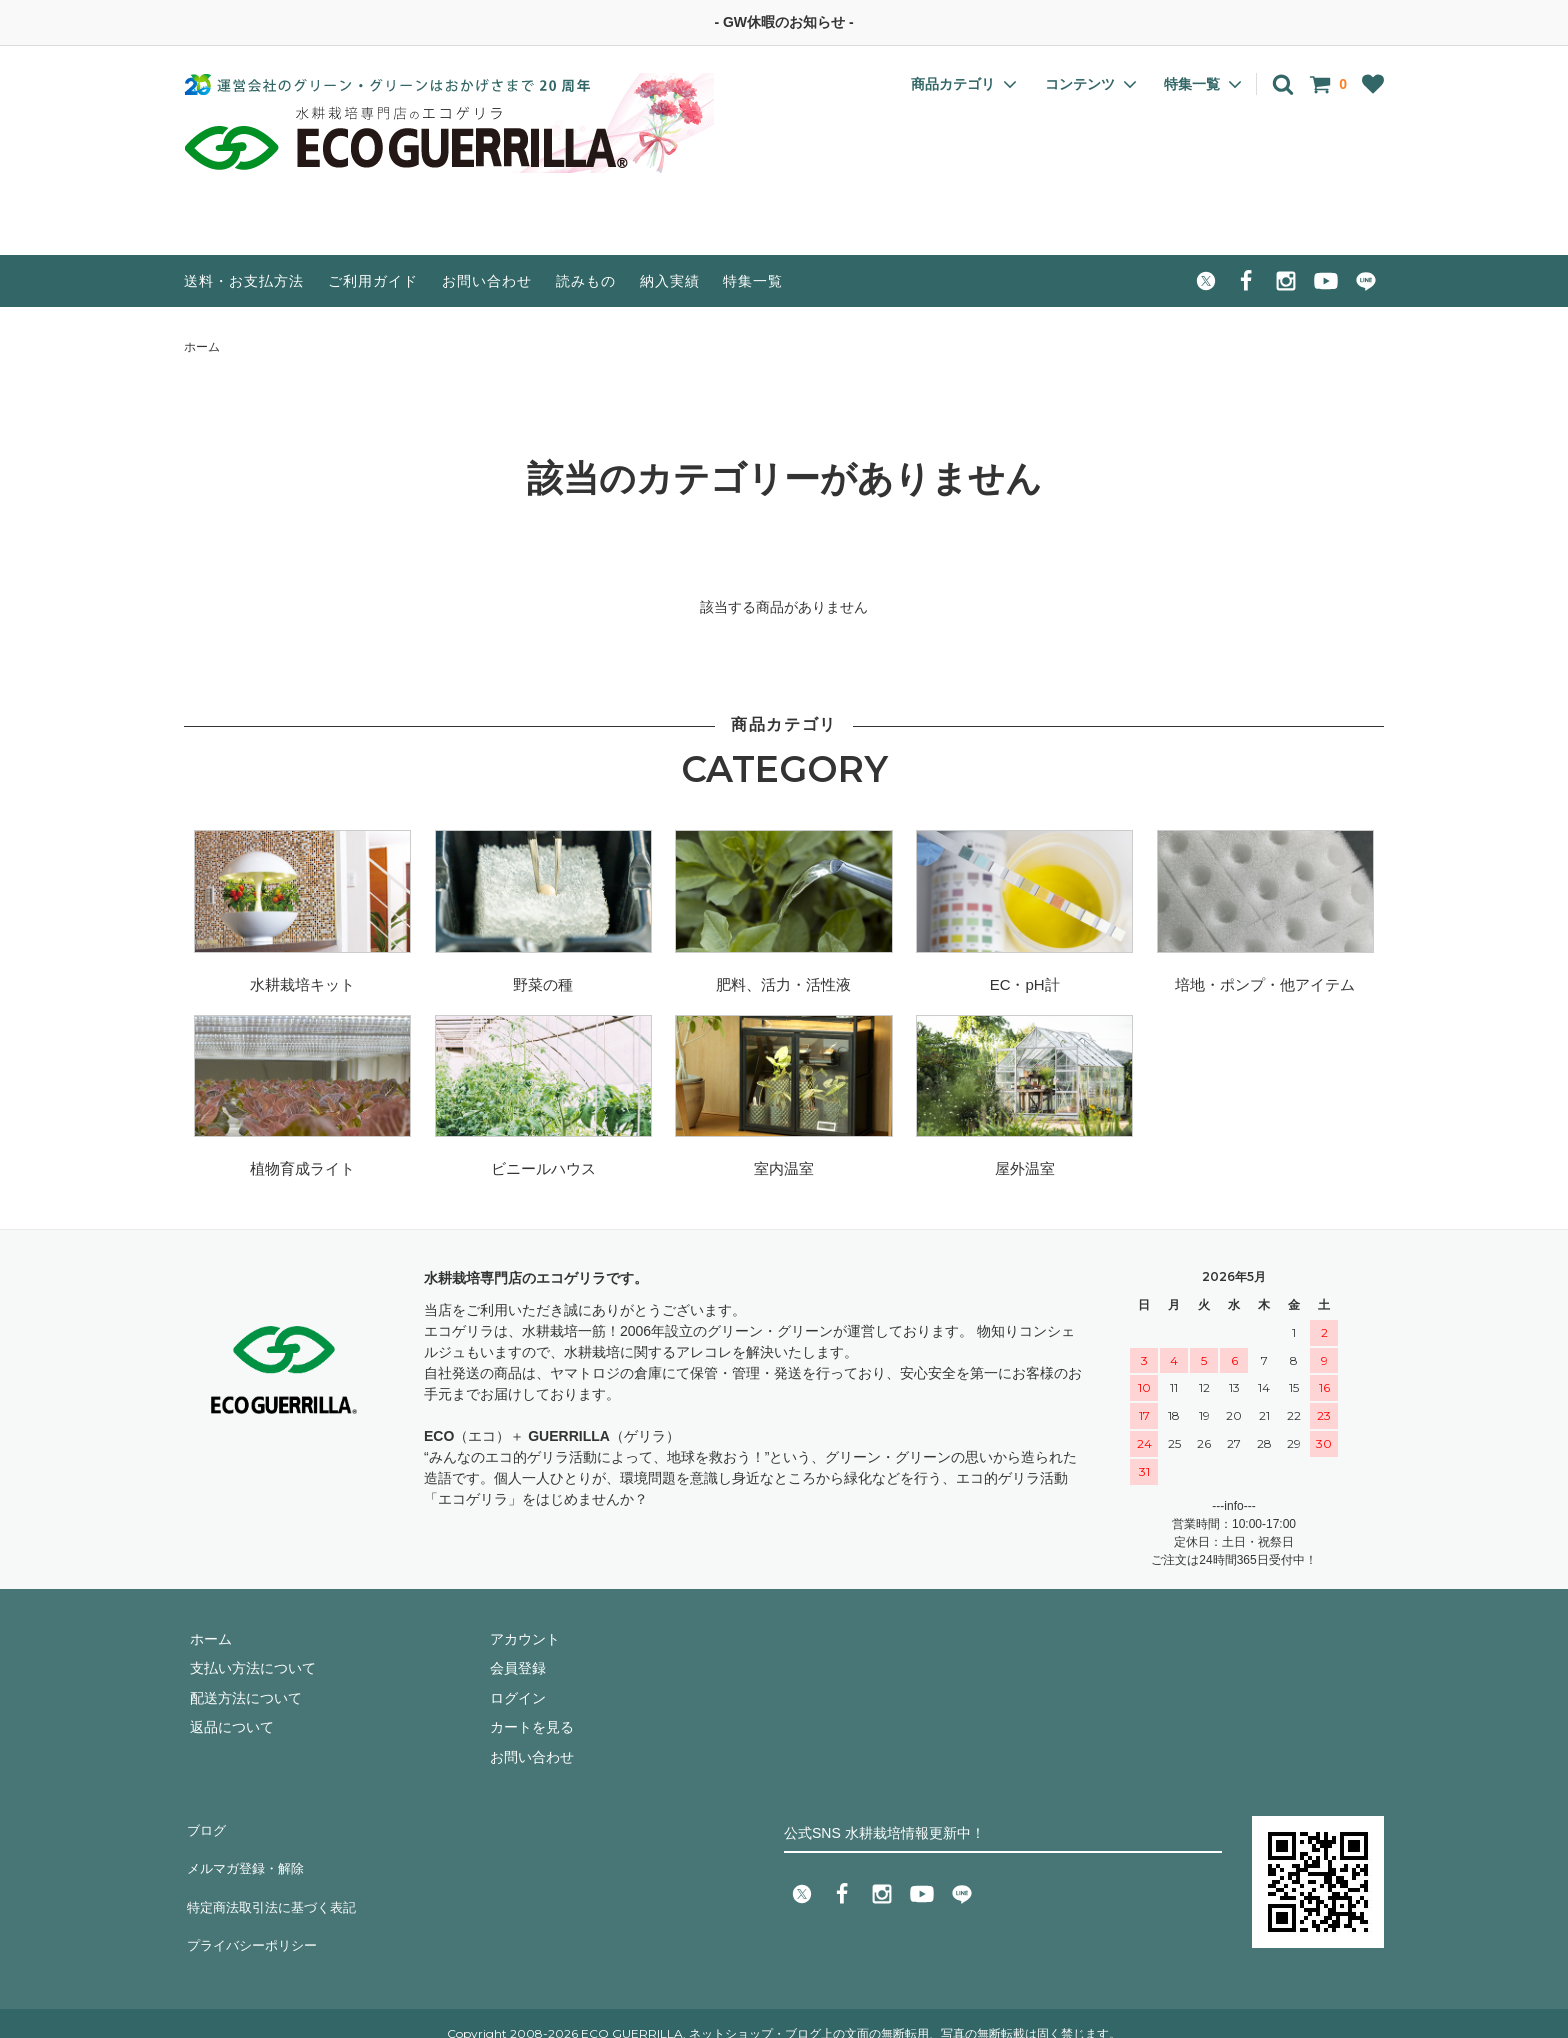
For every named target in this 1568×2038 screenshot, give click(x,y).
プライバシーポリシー (254, 1914)
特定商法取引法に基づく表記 (275, 1884)
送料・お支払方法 (244, 281)
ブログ (205, 1826)
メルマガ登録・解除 (247, 1855)
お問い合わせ (487, 281)
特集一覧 (753, 281)
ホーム (202, 347)
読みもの (586, 281)
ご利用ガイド (373, 281)
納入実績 (670, 281)
